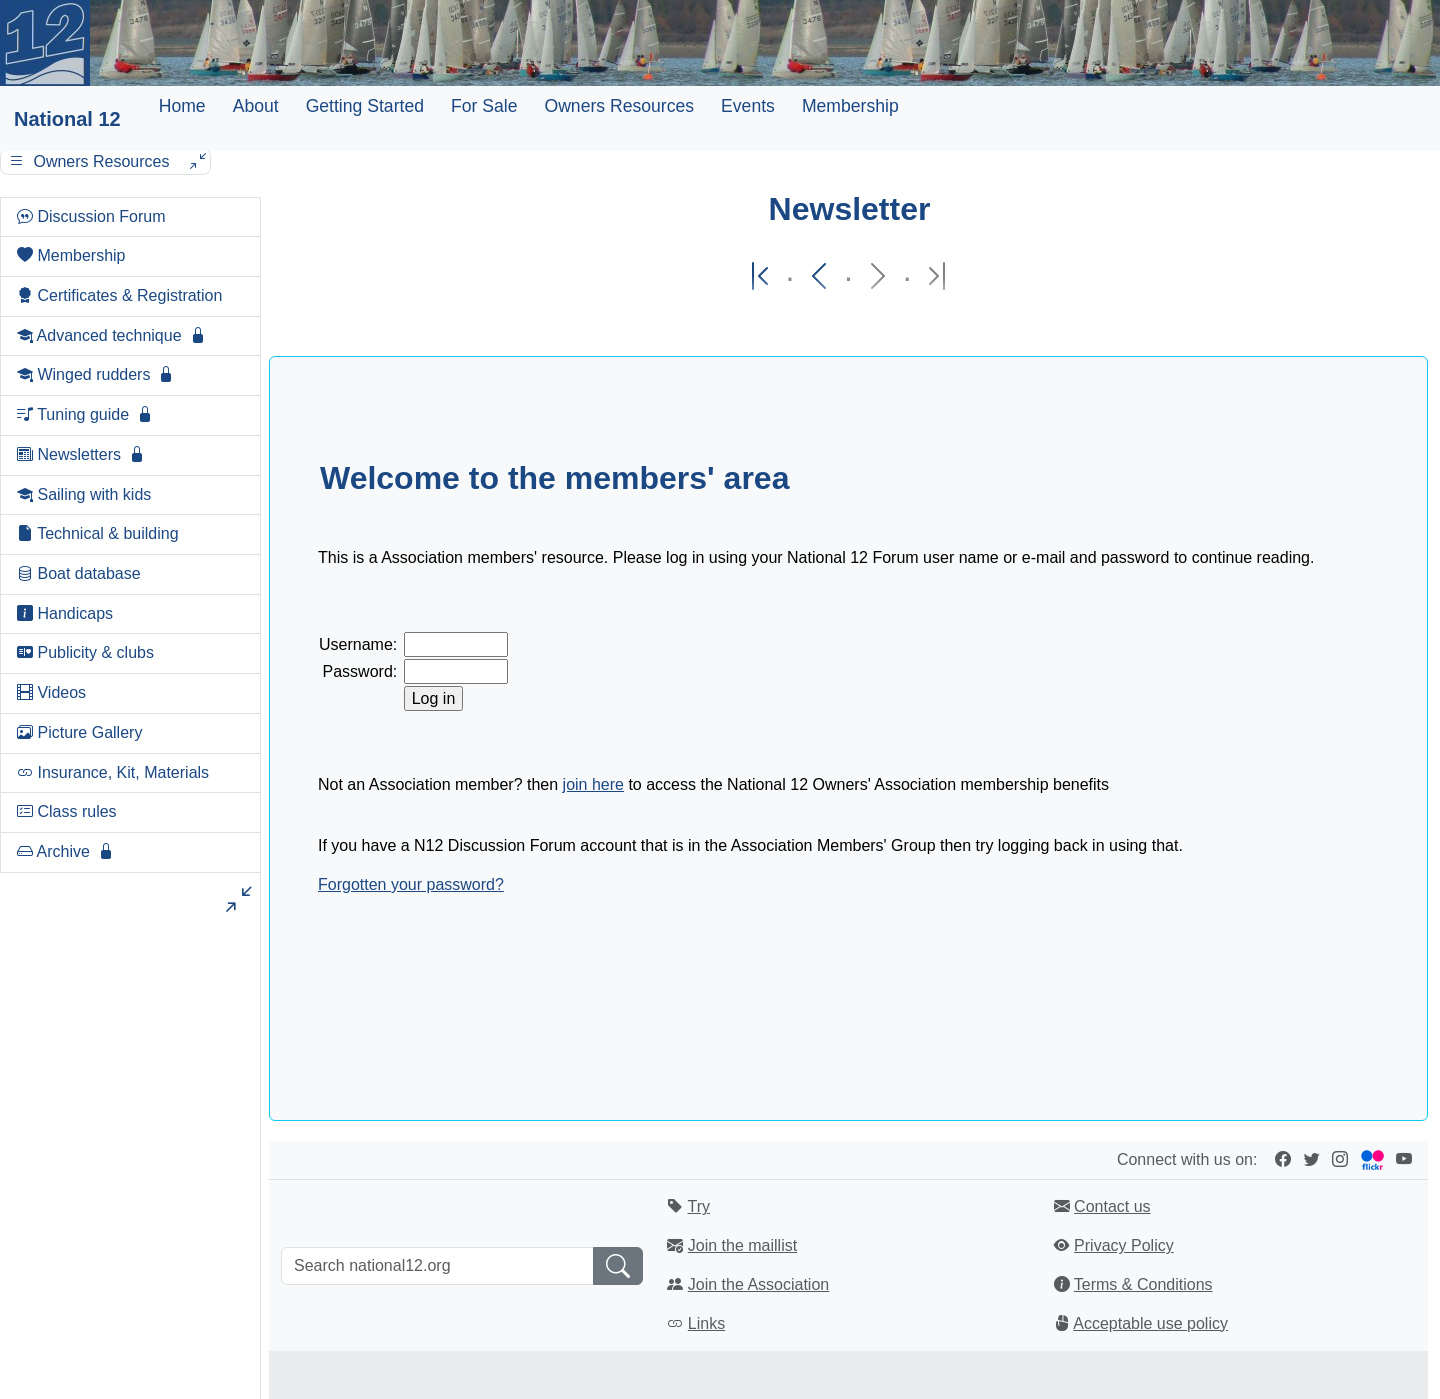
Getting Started (365, 106)
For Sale (484, 106)
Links (706, 1323)
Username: (358, 644)
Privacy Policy (1124, 1245)
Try (698, 1206)
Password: (360, 671)
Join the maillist (742, 1245)
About (256, 106)
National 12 (67, 119)
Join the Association (758, 1284)
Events (748, 106)
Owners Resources (619, 106)
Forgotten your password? (411, 884)
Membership (850, 106)
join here (593, 784)
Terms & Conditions (1143, 1284)
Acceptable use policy (1150, 1323)
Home (182, 106)
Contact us (1112, 1206)
